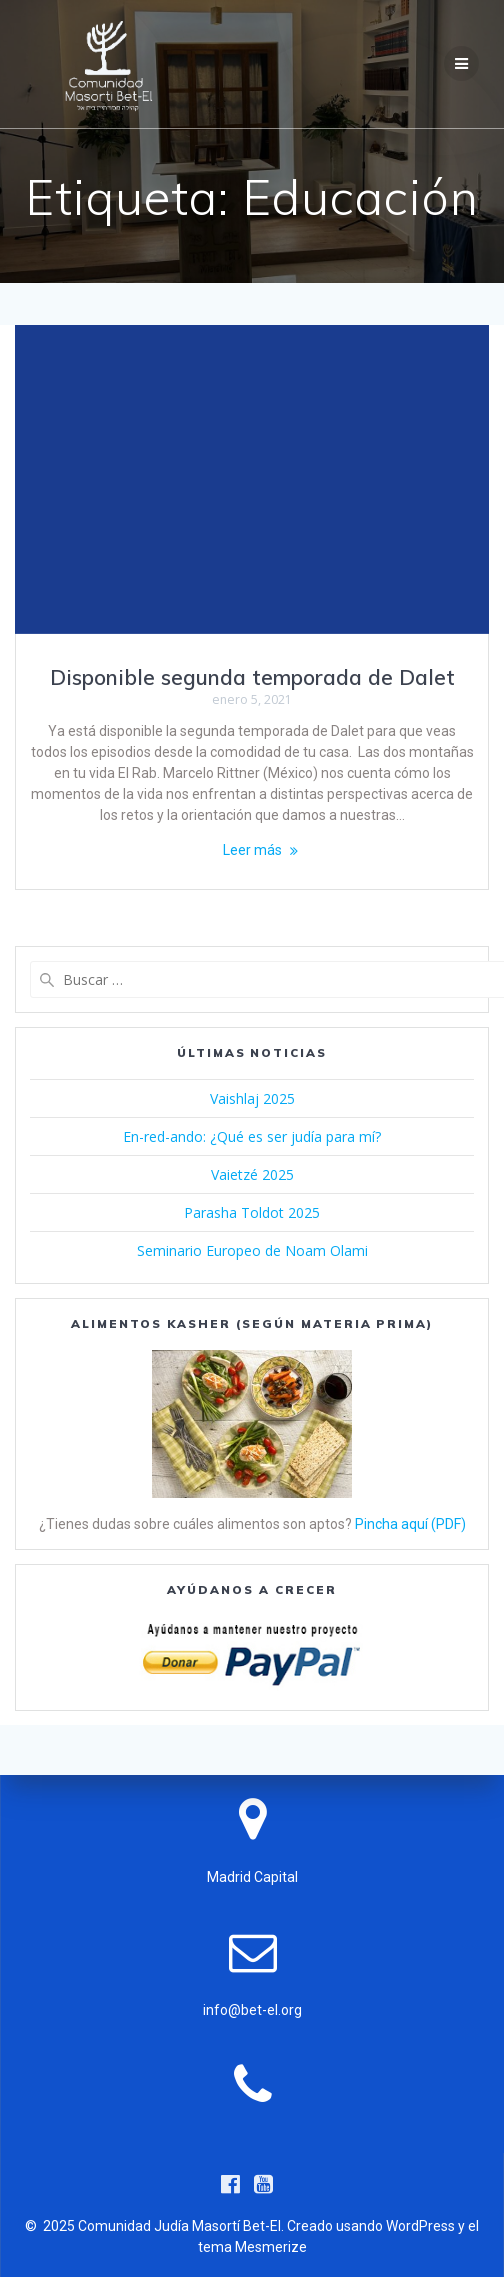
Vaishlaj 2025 (252, 1098)
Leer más (252, 850)
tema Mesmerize (252, 2247)
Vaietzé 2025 (252, 1174)
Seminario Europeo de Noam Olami (252, 1250)
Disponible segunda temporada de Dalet (252, 677)
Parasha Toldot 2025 (252, 1212)
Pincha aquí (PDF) (410, 1524)
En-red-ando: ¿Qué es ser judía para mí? (252, 1136)
